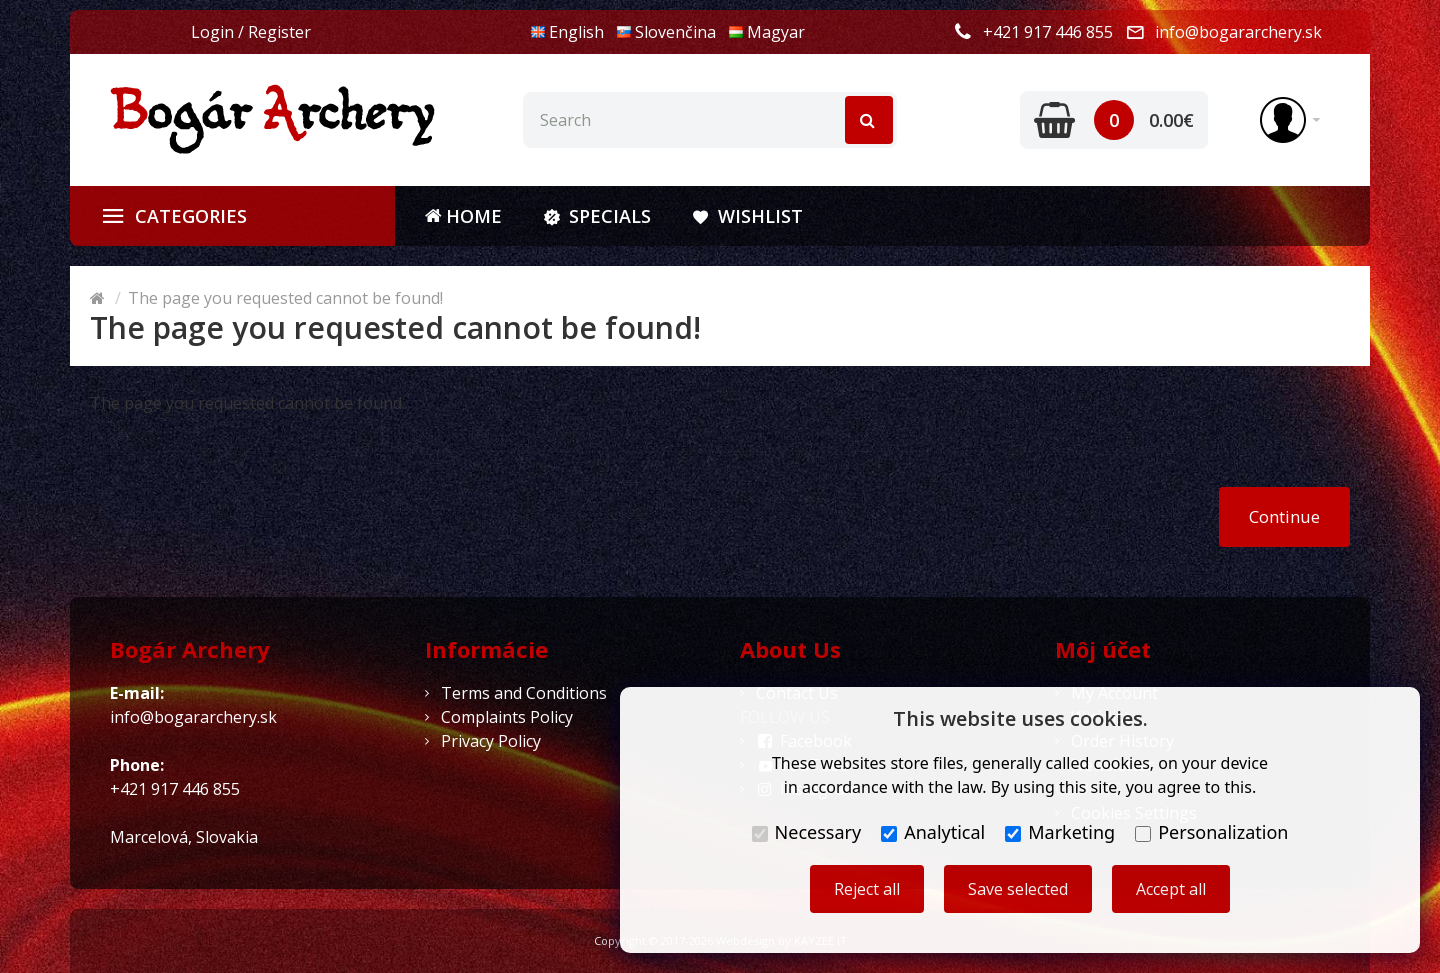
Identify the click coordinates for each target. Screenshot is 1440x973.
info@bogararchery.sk (1238, 32)
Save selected (1018, 889)
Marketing (1060, 832)
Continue (1284, 516)
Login (212, 32)
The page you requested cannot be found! (285, 298)
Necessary (807, 832)
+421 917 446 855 (1048, 32)
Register (279, 32)
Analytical (933, 832)
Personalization (1211, 832)
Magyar (766, 32)
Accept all (1171, 889)
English (567, 32)
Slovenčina (666, 32)
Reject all (867, 889)
